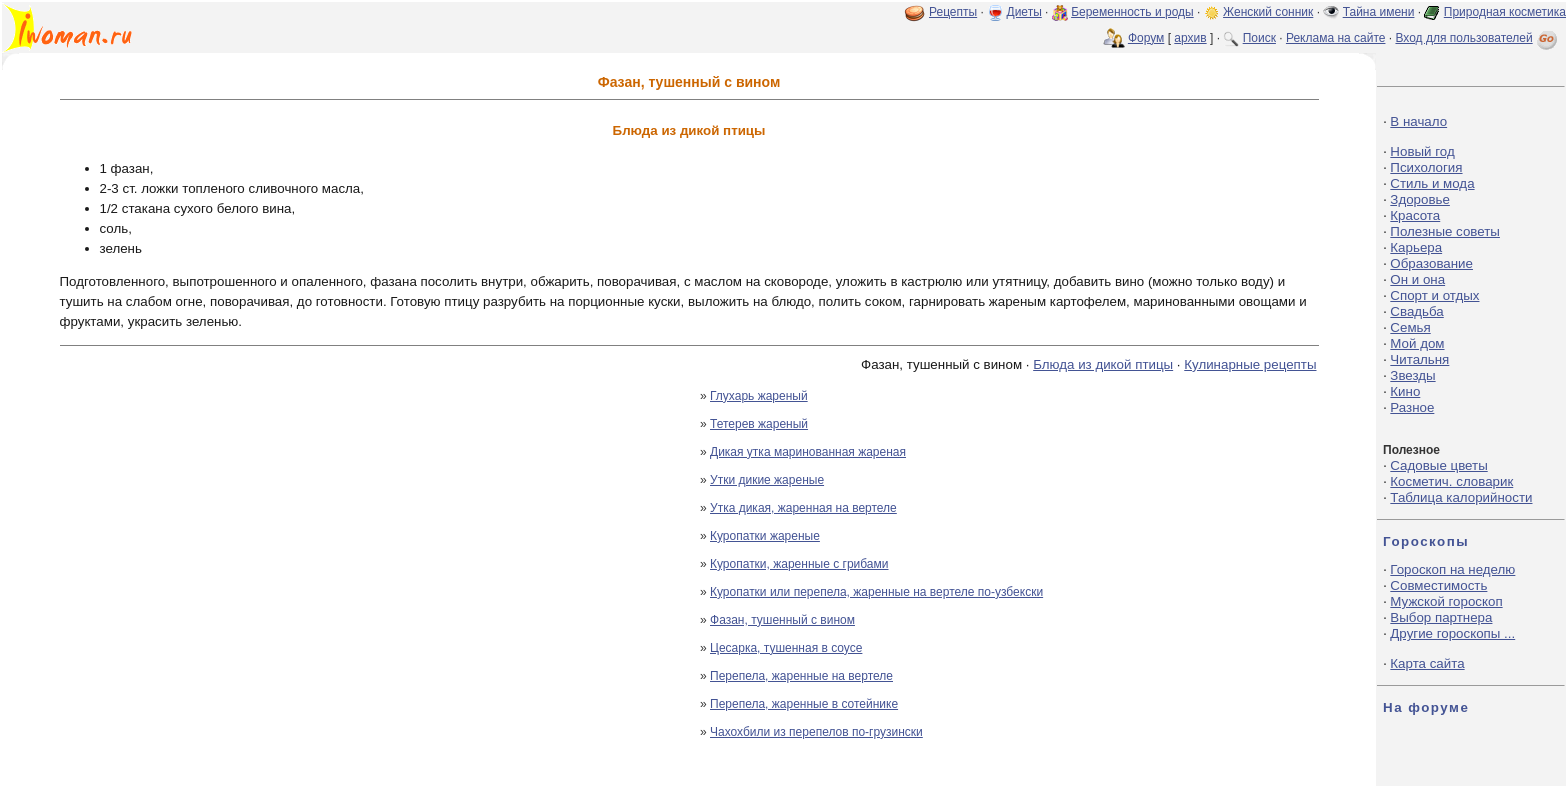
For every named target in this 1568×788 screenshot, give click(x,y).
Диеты (1024, 12)
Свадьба (1416, 311)
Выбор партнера (1441, 617)
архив (1190, 38)
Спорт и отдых (1434, 295)
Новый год (1422, 151)
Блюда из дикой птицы (1103, 364)
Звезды (1412, 375)
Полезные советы (1445, 231)
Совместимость (1438, 585)
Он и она (1417, 279)
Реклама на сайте (1336, 38)
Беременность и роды (1132, 12)
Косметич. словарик (1451, 481)
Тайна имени (1379, 12)
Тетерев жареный (759, 424)
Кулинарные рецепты (1250, 364)
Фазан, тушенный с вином (782, 620)
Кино (1405, 391)
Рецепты (953, 12)
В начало (1418, 121)
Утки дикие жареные (767, 480)
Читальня (1419, 359)
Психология (1426, 167)
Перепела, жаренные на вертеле (801, 676)
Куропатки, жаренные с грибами (799, 564)
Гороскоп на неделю (1452, 569)
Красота (1415, 215)
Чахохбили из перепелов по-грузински (816, 732)
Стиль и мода (1432, 183)
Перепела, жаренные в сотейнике (804, 704)
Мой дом (1417, 343)
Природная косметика (1505, 12)
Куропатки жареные (765, 536)
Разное (1412, 407)
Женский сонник (1268, 12)
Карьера (1416, 247)
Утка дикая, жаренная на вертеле (803, 508)
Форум (1146, 38)
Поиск (1259, 38)
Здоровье (1420, 199)
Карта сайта (1427, 663)
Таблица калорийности (1461, 497)
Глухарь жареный (759, 396)
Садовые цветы (1438, 465)
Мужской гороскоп (1446, 601)
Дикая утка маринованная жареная (808, 452)
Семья (1410, 327)
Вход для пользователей (1478, 38)
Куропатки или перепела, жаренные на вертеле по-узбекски (876, 592)
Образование (1431, 263)
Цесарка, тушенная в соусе (786, 648)
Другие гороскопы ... (1452, 633)
